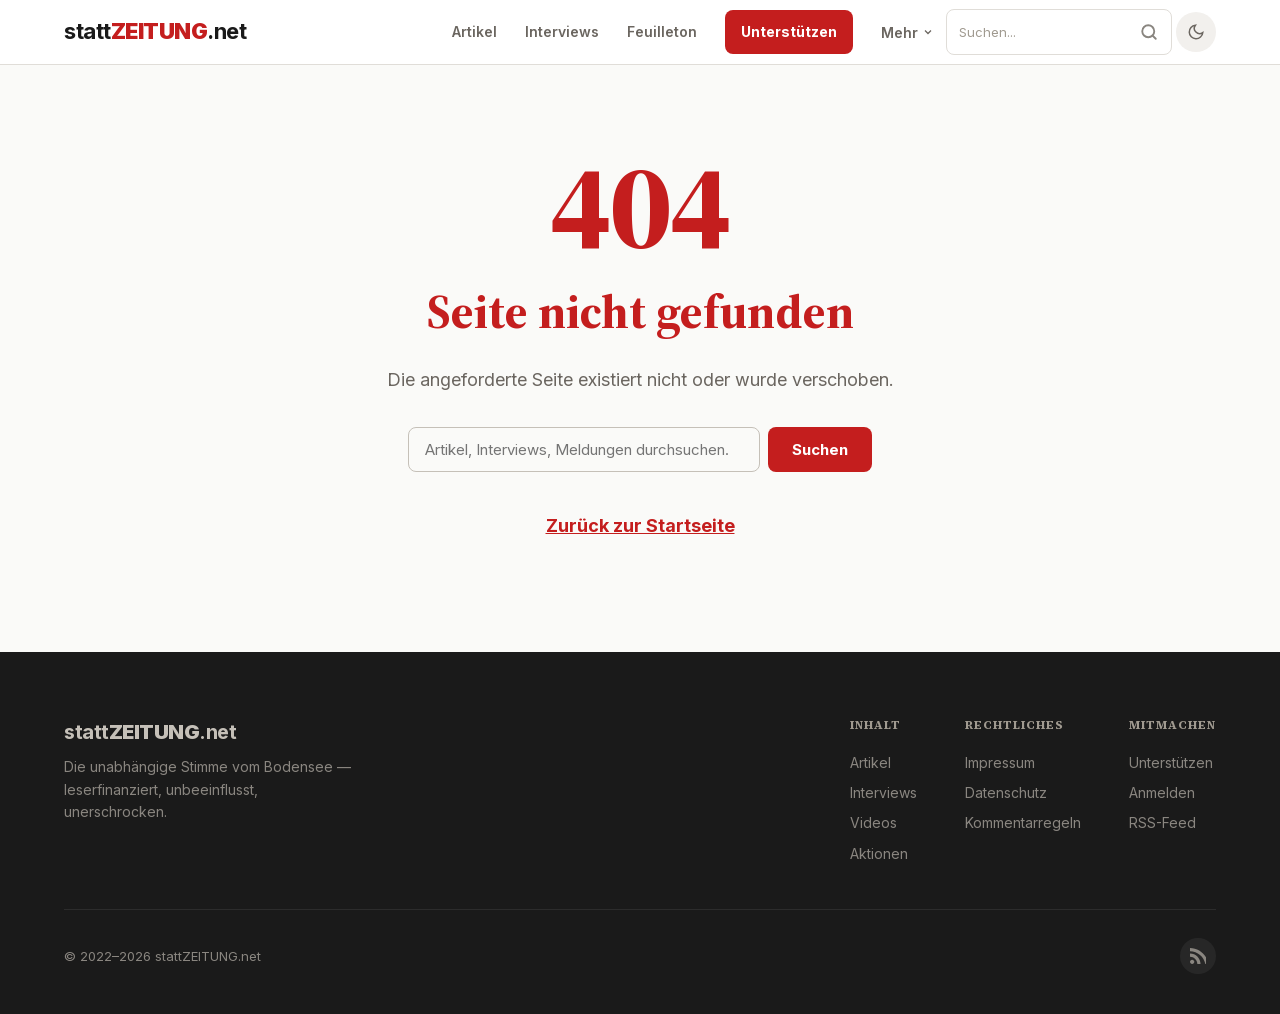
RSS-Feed (1162, 822)
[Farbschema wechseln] (1196, 32)
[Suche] (1037, 32)
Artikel (474, 31)
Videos (873, 822)
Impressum (1000, 762)
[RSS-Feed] (1198, 956)
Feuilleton (662, 31)
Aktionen (879, 853)
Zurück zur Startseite (640, 525)
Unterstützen (789, 31)
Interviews (562, 31)
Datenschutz (1006, 792)
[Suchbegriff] (584, 449)
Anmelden (1162, 792)
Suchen (820, 449)
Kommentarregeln (1023, 822)
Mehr (907, 32)
